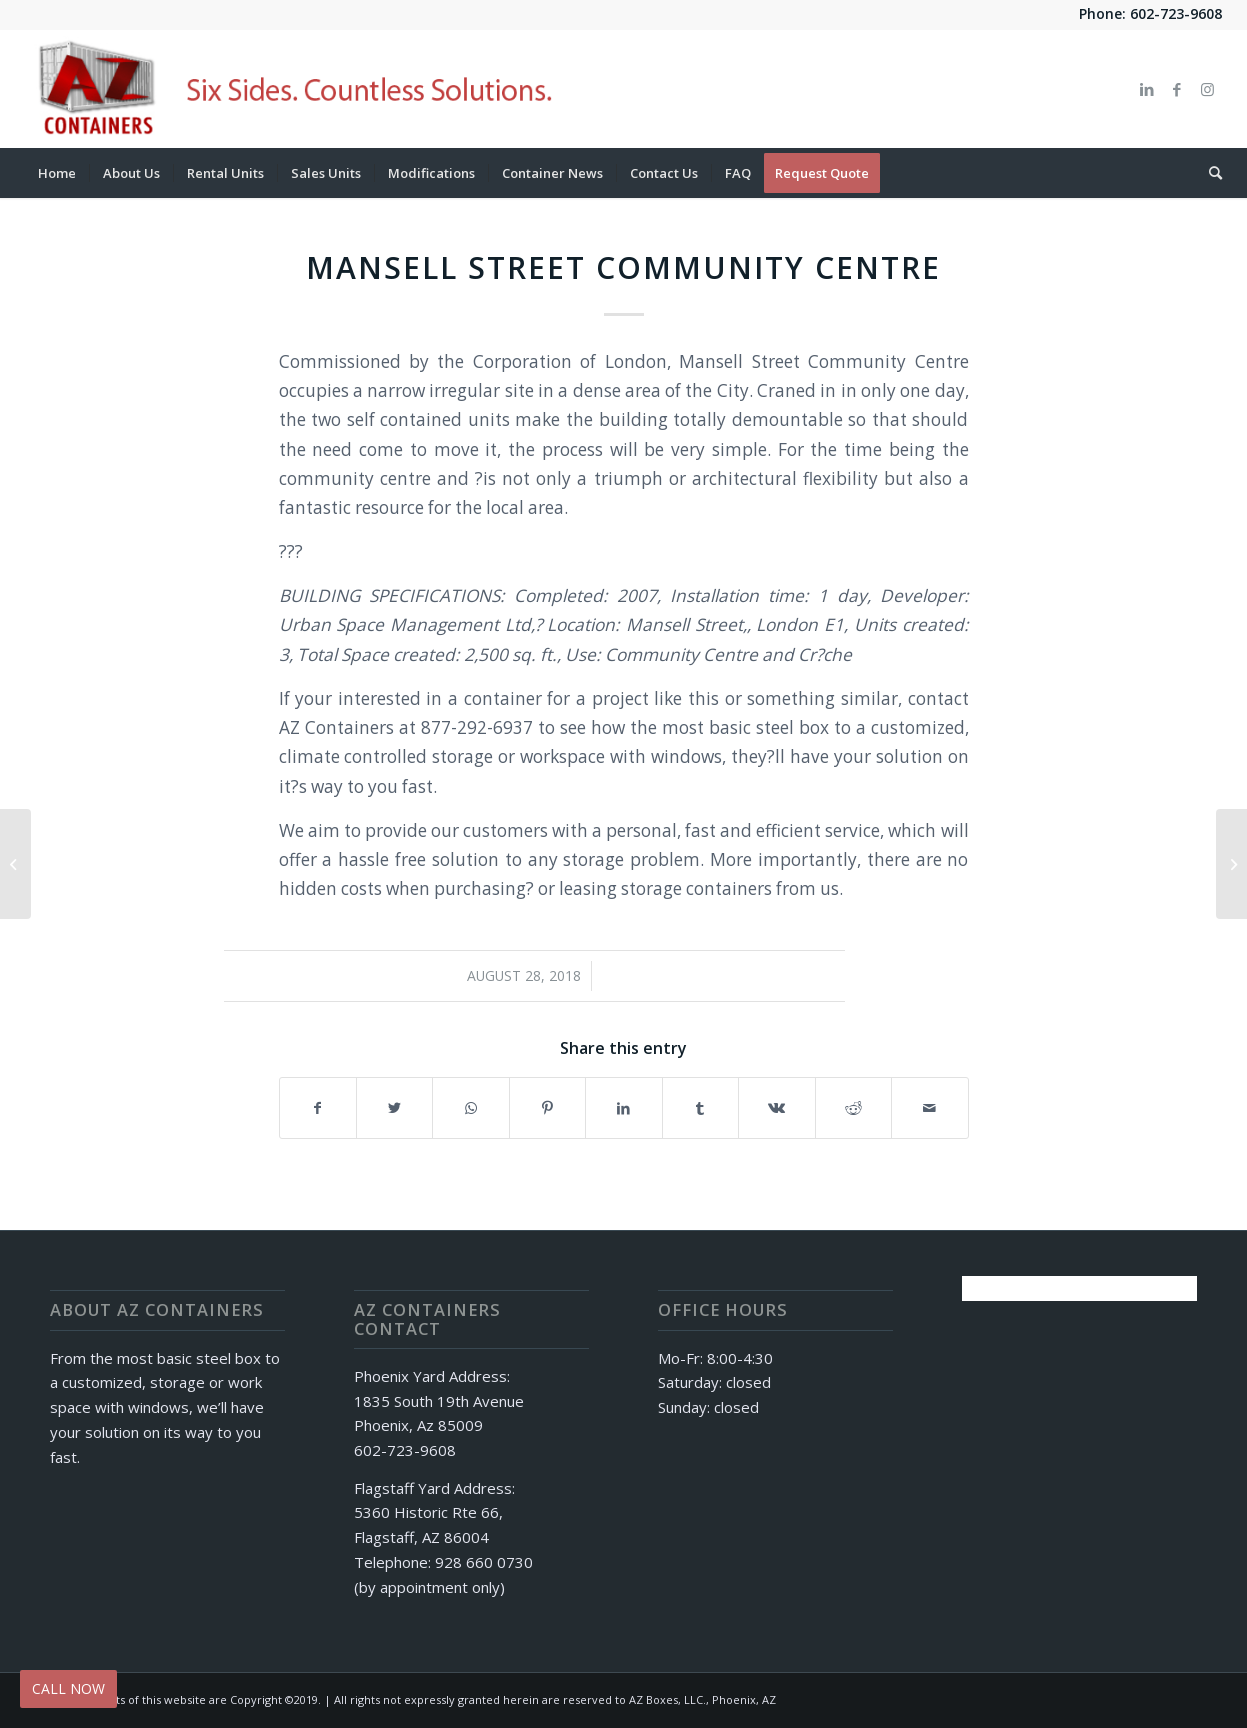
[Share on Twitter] (394, 1108)
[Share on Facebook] (318, 1108)
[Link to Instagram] (1207, 89)
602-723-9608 (1176, 13)
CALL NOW (68, 1688)
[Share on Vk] (776, 1108)
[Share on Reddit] (853, 1108)
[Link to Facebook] (1177, 89)
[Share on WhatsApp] (470, 1108)
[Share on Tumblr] (700, 1108)
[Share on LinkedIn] (623, 1108)
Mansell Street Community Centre (623, 267)
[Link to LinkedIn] (1147, 89)
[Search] (1209, 173)
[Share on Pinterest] (547, 1108)
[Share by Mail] (930, 1108)
